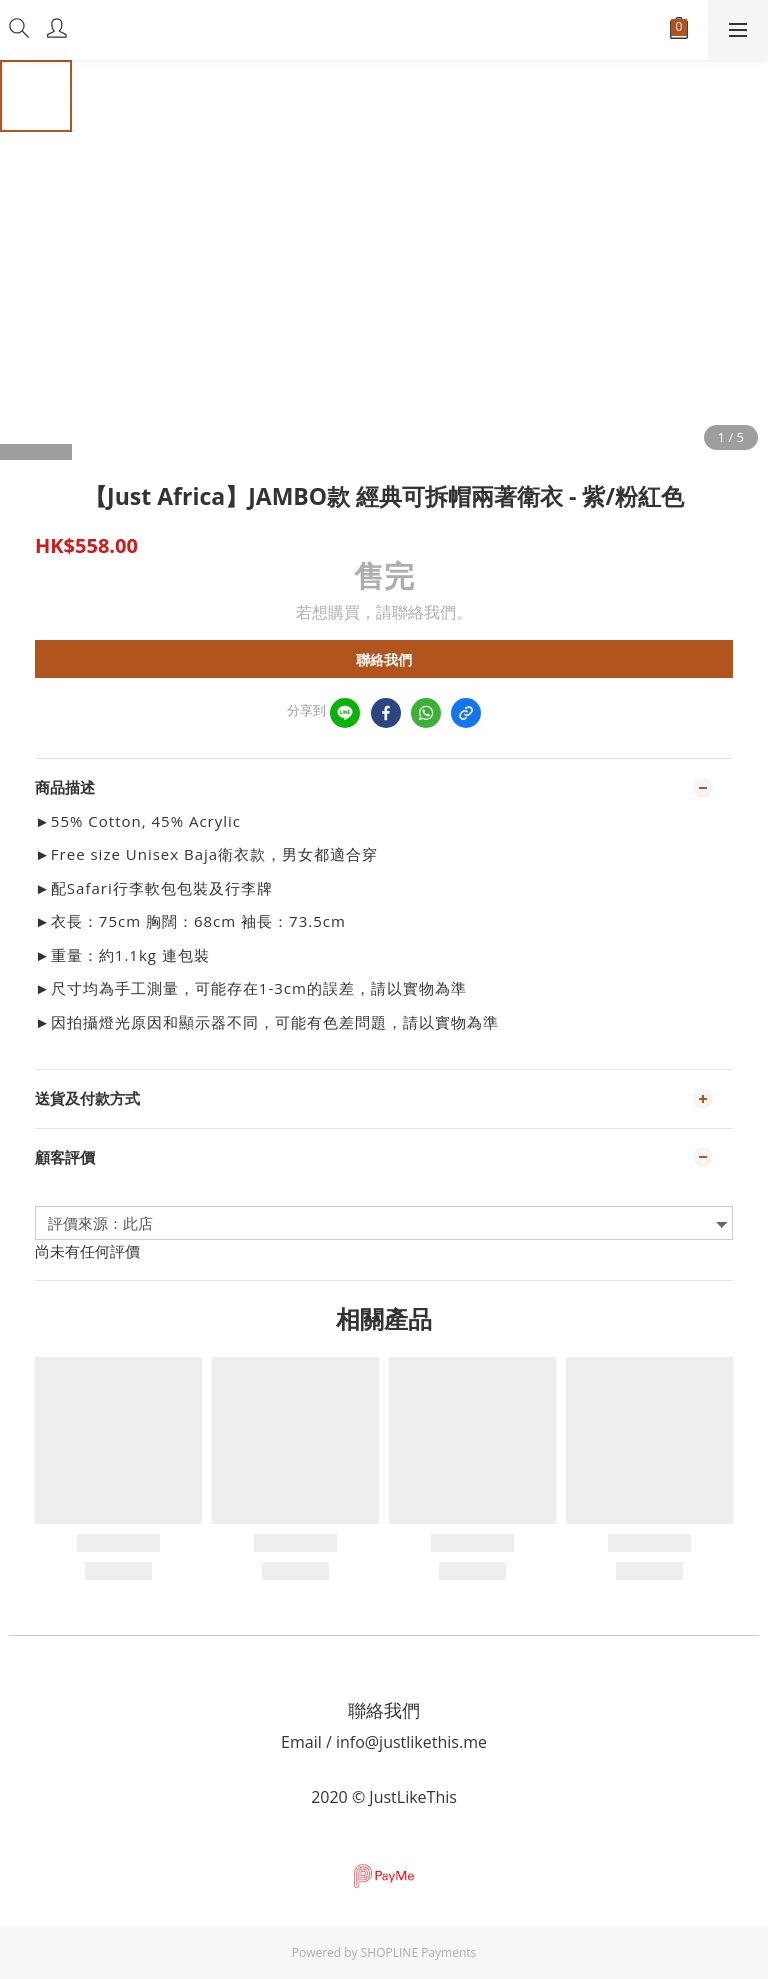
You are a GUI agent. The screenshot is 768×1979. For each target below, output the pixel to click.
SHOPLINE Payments (419, 1952)
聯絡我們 (384, 659)
